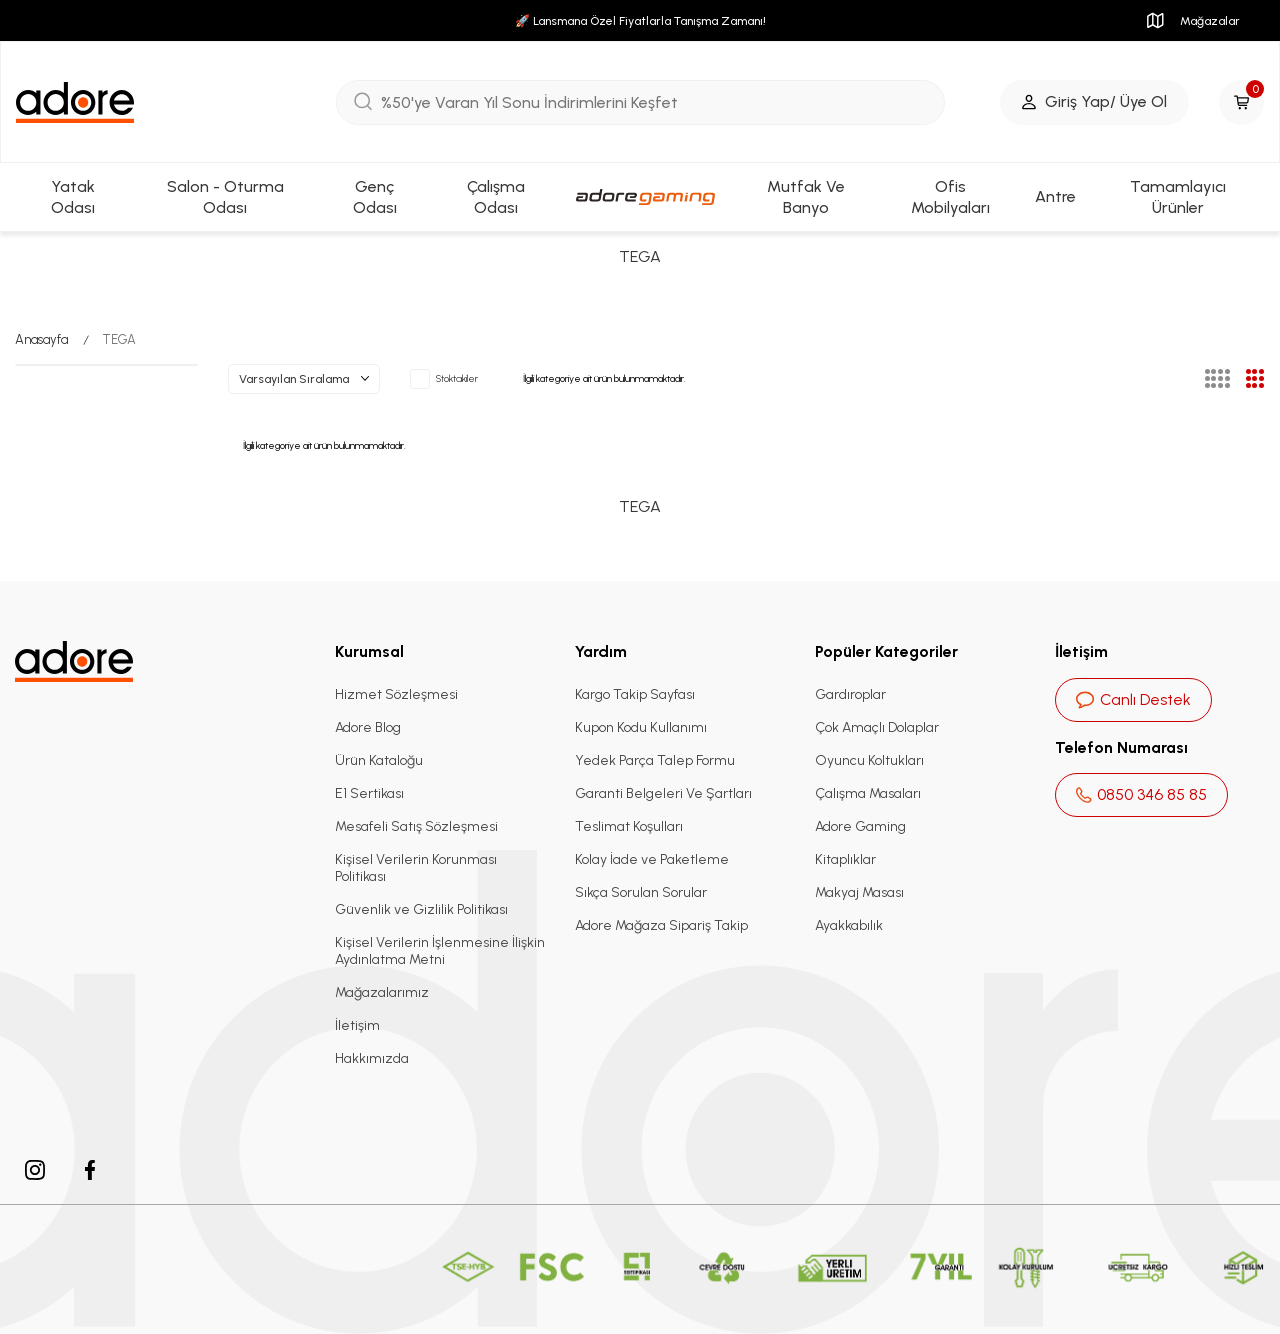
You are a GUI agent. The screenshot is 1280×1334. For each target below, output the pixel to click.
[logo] (75, 102)
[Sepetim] (1241, 102)
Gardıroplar (850, 694)
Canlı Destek (1133, 699)
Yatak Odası (73, 197)
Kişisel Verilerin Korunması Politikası (416, 868)
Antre (1055, 196)
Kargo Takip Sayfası (635, 694)
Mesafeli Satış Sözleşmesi (416, 826)
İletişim (357, 1025)
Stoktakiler (444, 379)
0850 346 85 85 (1141, 794)
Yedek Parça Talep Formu (655, 760)
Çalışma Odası (496, 197)
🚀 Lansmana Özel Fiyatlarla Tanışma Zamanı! (640, 21)
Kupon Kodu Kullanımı (641, 727)
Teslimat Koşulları (629, 826)
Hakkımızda (372, 1058)
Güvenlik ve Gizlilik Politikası (421, 909)
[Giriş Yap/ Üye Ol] (1094, 102)
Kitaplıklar (845, 859)
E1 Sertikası (369, 793)
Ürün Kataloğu (379, 760)
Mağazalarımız (382, 992)
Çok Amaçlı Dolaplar (877, 727)
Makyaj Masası (859, 892)
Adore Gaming (860, 826)
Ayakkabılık (849, 925)
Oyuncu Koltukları (869, 760)
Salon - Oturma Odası (225, 197)
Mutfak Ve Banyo (806, 197)
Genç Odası (375, 197)
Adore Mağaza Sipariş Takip (661, 925)
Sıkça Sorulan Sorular (641, 892)
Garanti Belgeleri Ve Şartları (663, 793)
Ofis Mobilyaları (950, 197)
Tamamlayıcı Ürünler (1178, 197)
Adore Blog (368, 727)
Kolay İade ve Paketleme (652, 859)
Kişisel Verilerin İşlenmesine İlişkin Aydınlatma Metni (440, 951)
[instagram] (35, 1170)
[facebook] (90, 1170)
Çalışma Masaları (868, 793)
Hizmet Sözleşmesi (396, 694)
